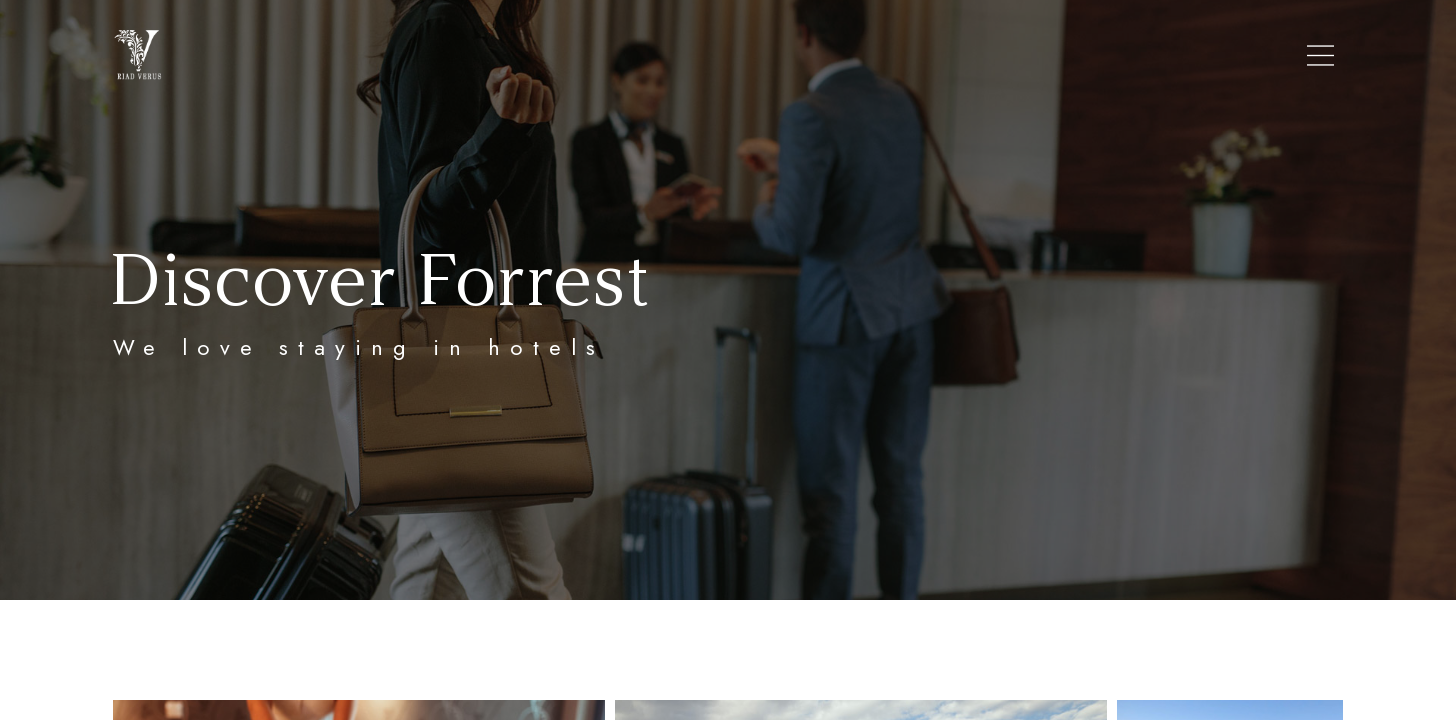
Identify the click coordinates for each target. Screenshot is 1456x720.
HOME (491, 56)
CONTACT (952, 56)
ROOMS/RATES (828, 56)
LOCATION (701, 56)
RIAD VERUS (587, 56)
